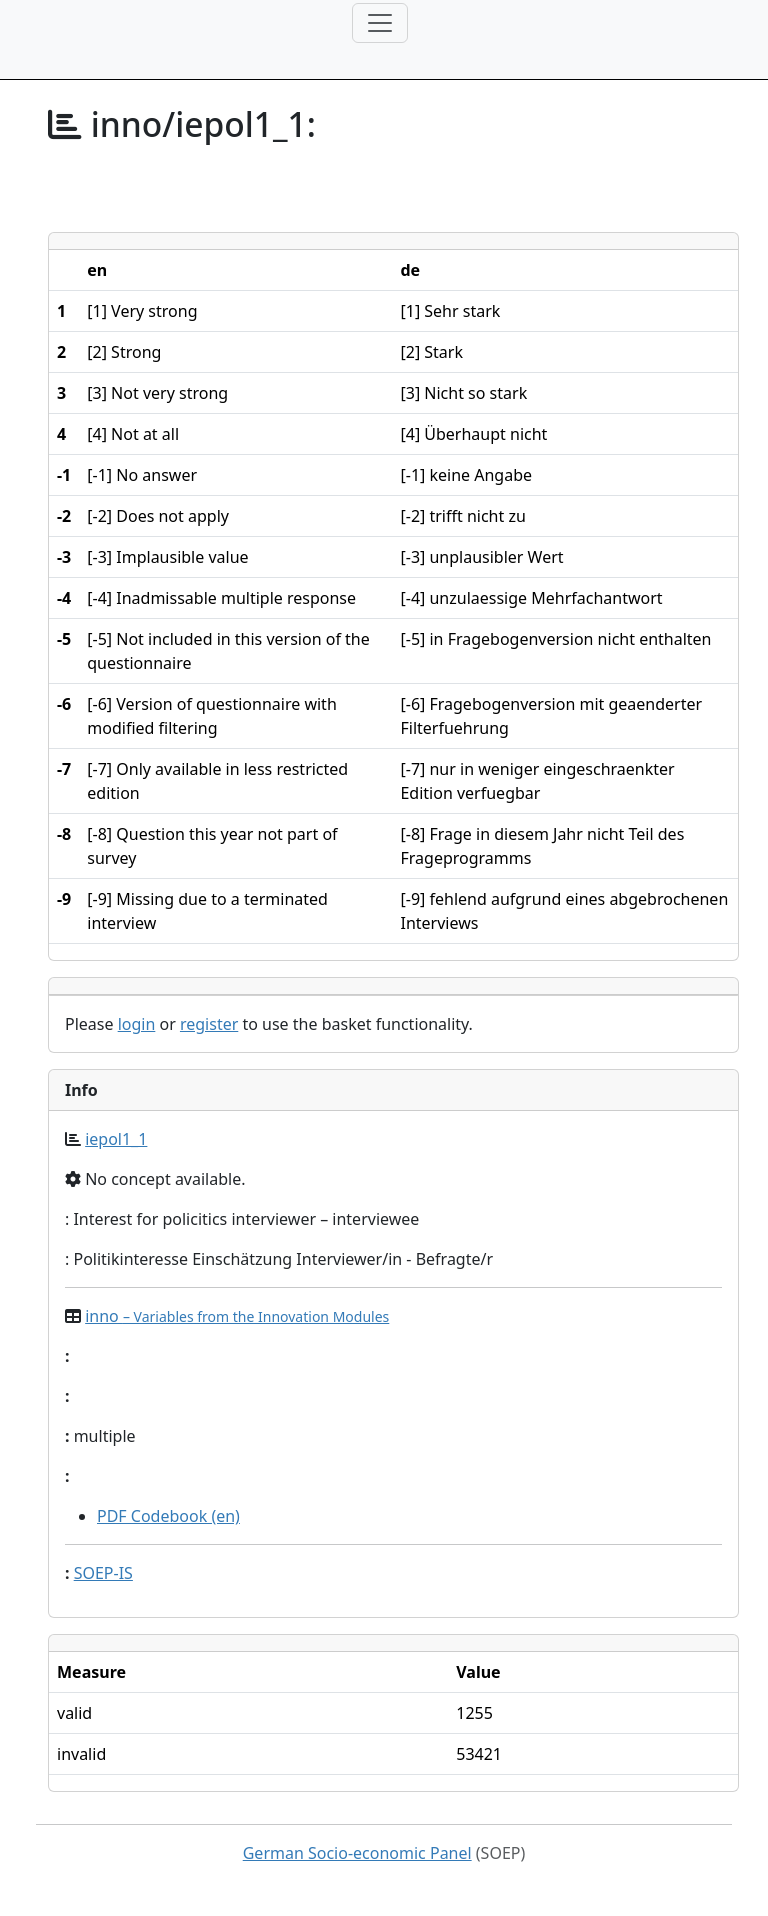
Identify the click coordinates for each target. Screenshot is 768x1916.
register (209, 1024)
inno (237, 1316)
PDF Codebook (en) (168, 1516)
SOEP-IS (103, 1573)
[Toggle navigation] (380, 23)
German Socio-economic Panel (357, 1853)
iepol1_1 (116, 1139)
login (137, 1024)
